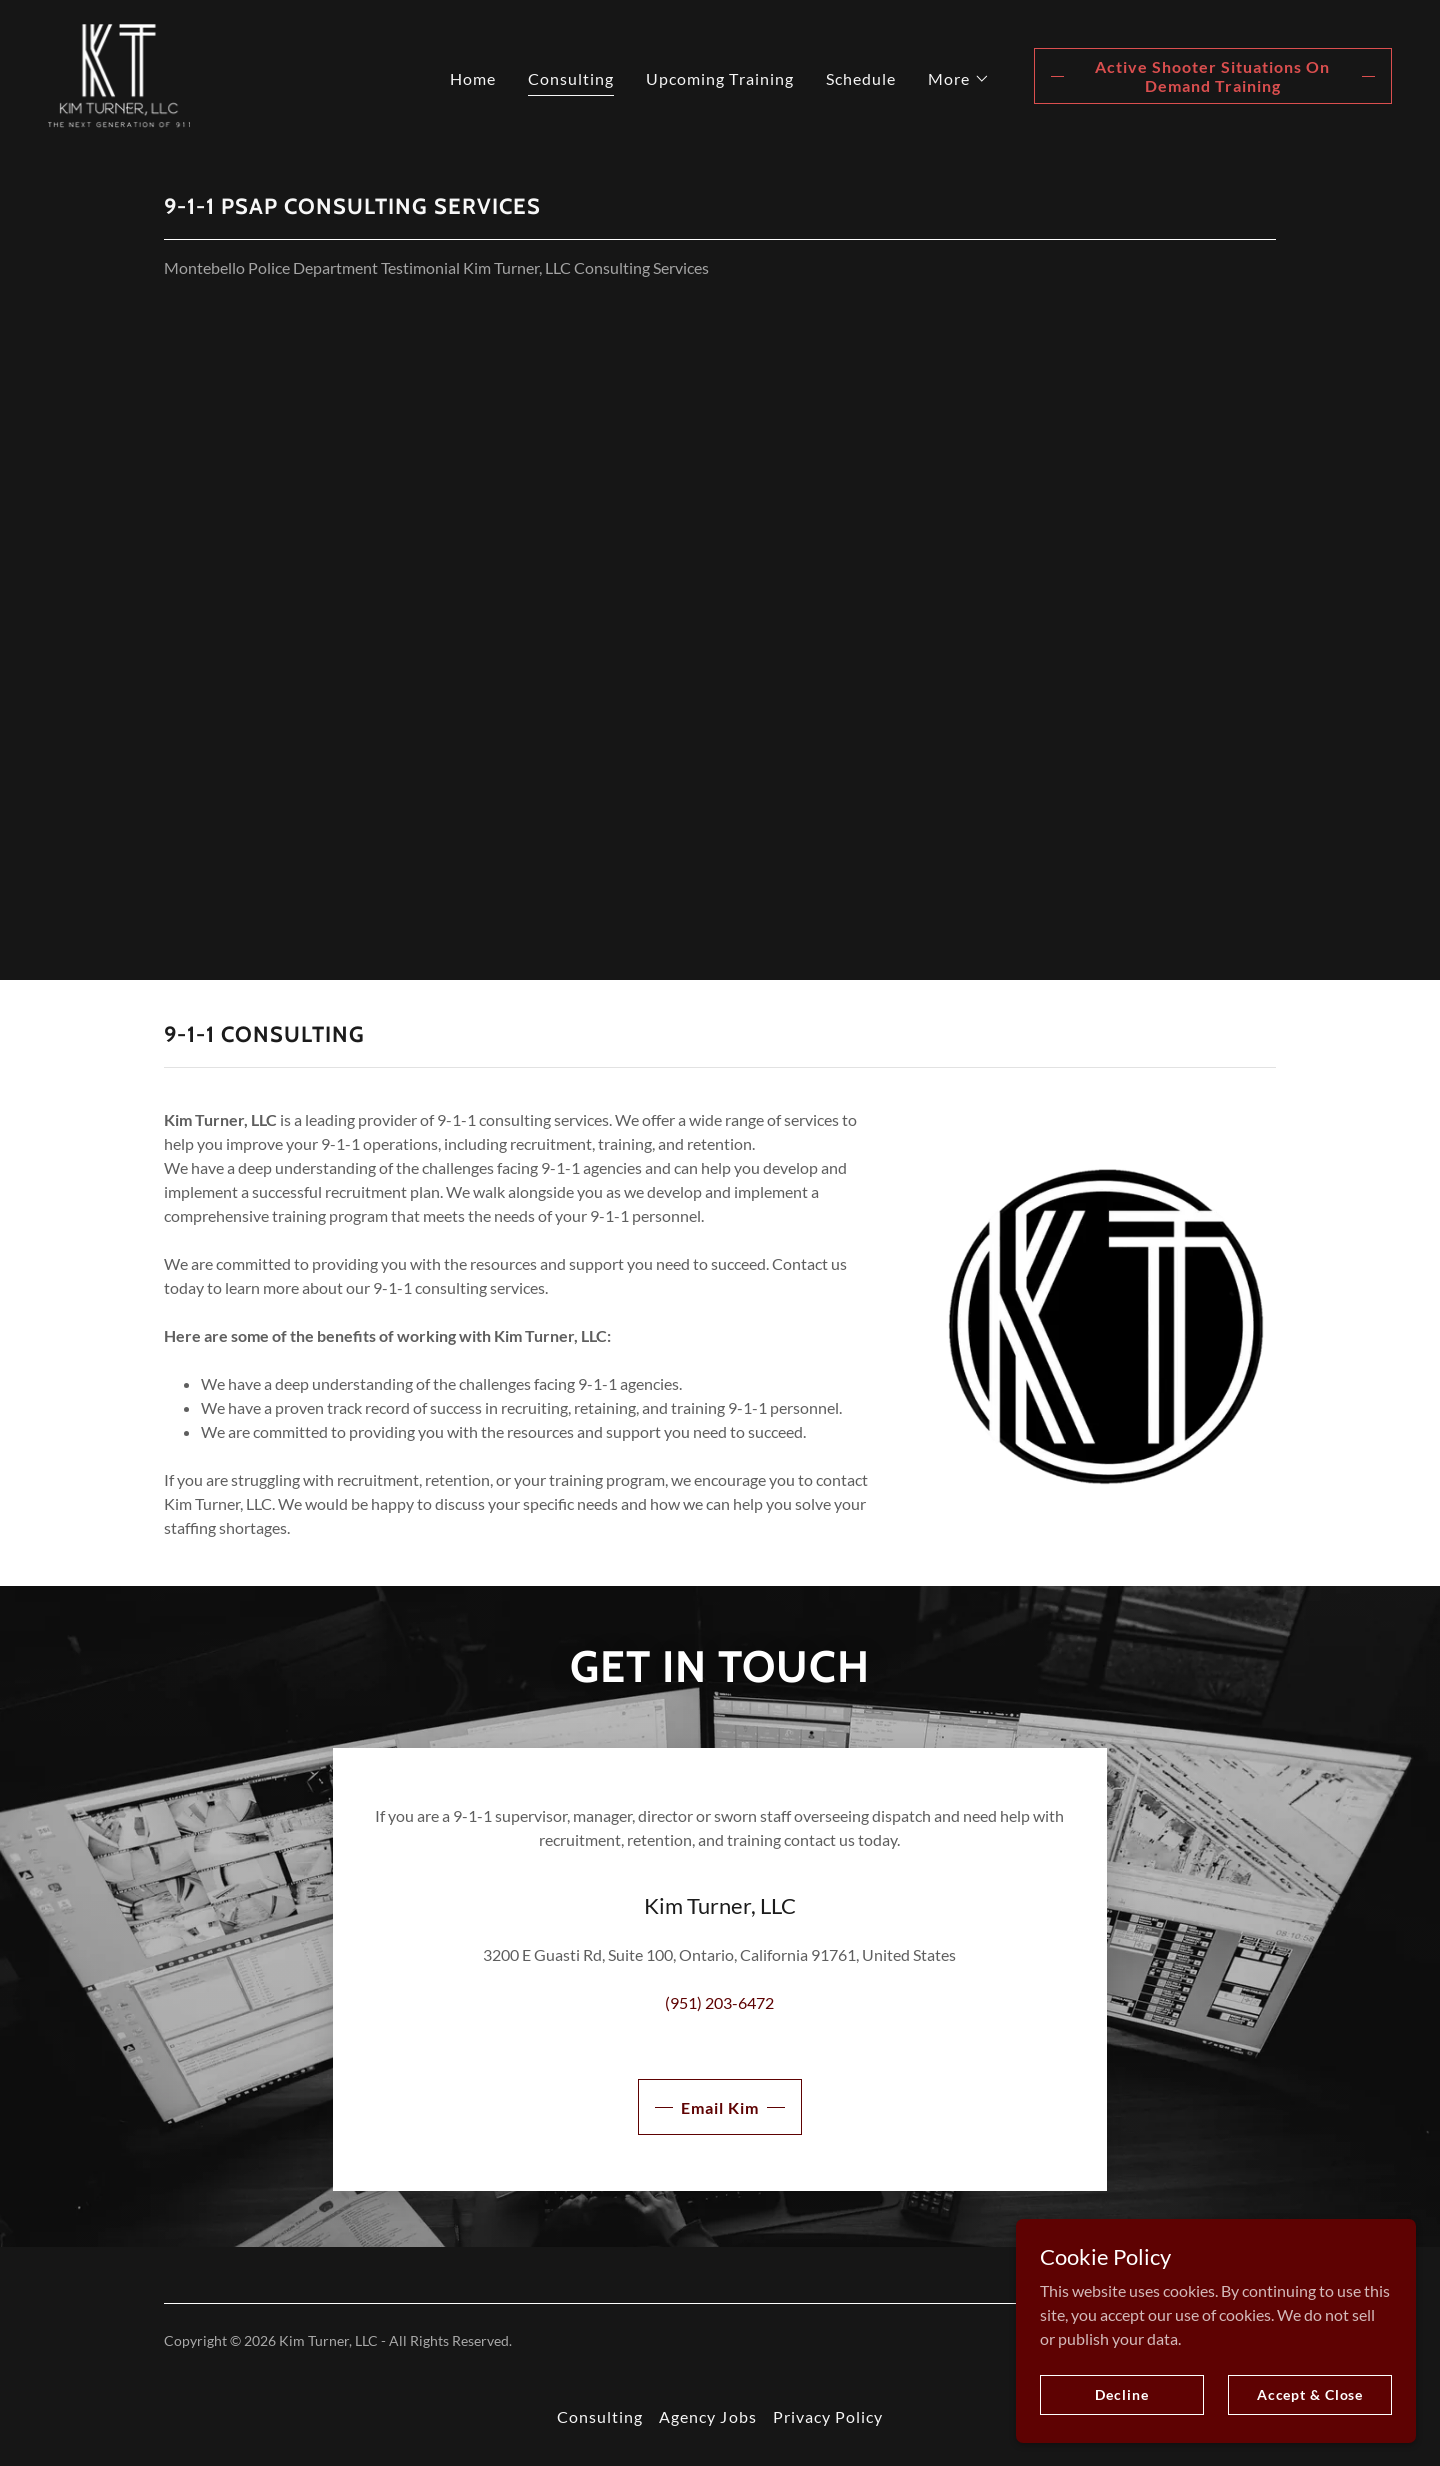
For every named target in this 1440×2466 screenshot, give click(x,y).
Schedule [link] (861, 78)
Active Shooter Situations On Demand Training (1212, 76)
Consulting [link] (571, 78)
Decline (1121, 2394)
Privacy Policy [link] (828, 2416)
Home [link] (473, 78)
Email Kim (720, 2107)
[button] (959, 79)
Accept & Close (1310, 2394)
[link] (119, 73)
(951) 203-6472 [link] (719, 2002)
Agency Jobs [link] (707, 2416)
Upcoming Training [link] (719, 78)
